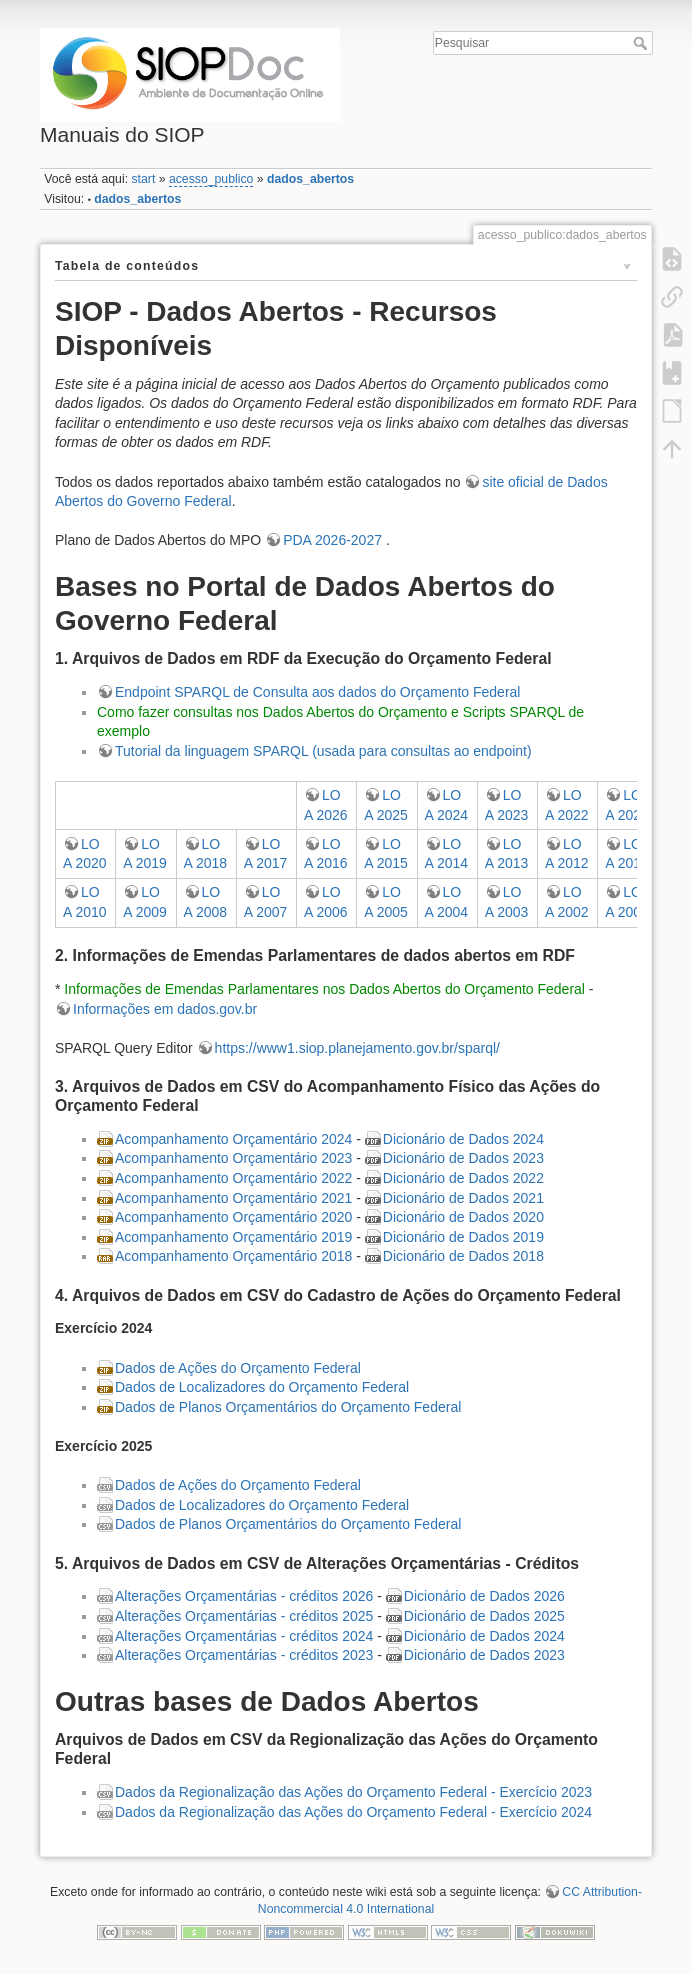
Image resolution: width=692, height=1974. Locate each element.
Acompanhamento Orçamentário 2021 (233, 1198)
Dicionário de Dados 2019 (463, 1237)
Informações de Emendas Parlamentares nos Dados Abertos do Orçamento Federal (324, 989)
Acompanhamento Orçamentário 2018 (233, 1256)
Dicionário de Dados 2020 (463, 1217)
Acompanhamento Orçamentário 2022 (233, 1178)
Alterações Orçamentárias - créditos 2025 (244, 1616)
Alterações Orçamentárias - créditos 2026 (244, 1596)
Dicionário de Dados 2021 (463, 1198)
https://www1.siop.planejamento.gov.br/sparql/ (357, 1048)
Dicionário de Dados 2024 (463, 1139)
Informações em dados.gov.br (165, 1009)
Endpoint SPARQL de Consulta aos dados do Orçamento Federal (317, 692)
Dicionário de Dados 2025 (484, 1616)
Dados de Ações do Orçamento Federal (238, 1368)
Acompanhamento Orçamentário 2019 (233, 1237)
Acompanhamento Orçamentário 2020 (233, 1217)
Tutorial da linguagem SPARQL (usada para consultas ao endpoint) (323, 751)
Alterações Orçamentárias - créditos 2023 (244, 1655)
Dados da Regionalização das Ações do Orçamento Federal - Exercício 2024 (353, 1812)
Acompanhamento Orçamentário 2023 (233, 1158)
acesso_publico (211, 179)
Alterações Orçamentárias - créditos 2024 (244, 1636)
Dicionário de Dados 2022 (463, 1178)
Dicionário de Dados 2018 (463, 1256)
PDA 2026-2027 (334, 540)
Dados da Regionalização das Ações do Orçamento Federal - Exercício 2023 (353, 1792)
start (143, 179)
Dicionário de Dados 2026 (484, 1596)
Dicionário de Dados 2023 (463, 1158)
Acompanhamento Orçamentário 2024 (233, 1139)
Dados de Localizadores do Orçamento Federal (262, 1387)
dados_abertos (310, 179)
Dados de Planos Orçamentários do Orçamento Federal (288, 1407)
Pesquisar (642, 43)
